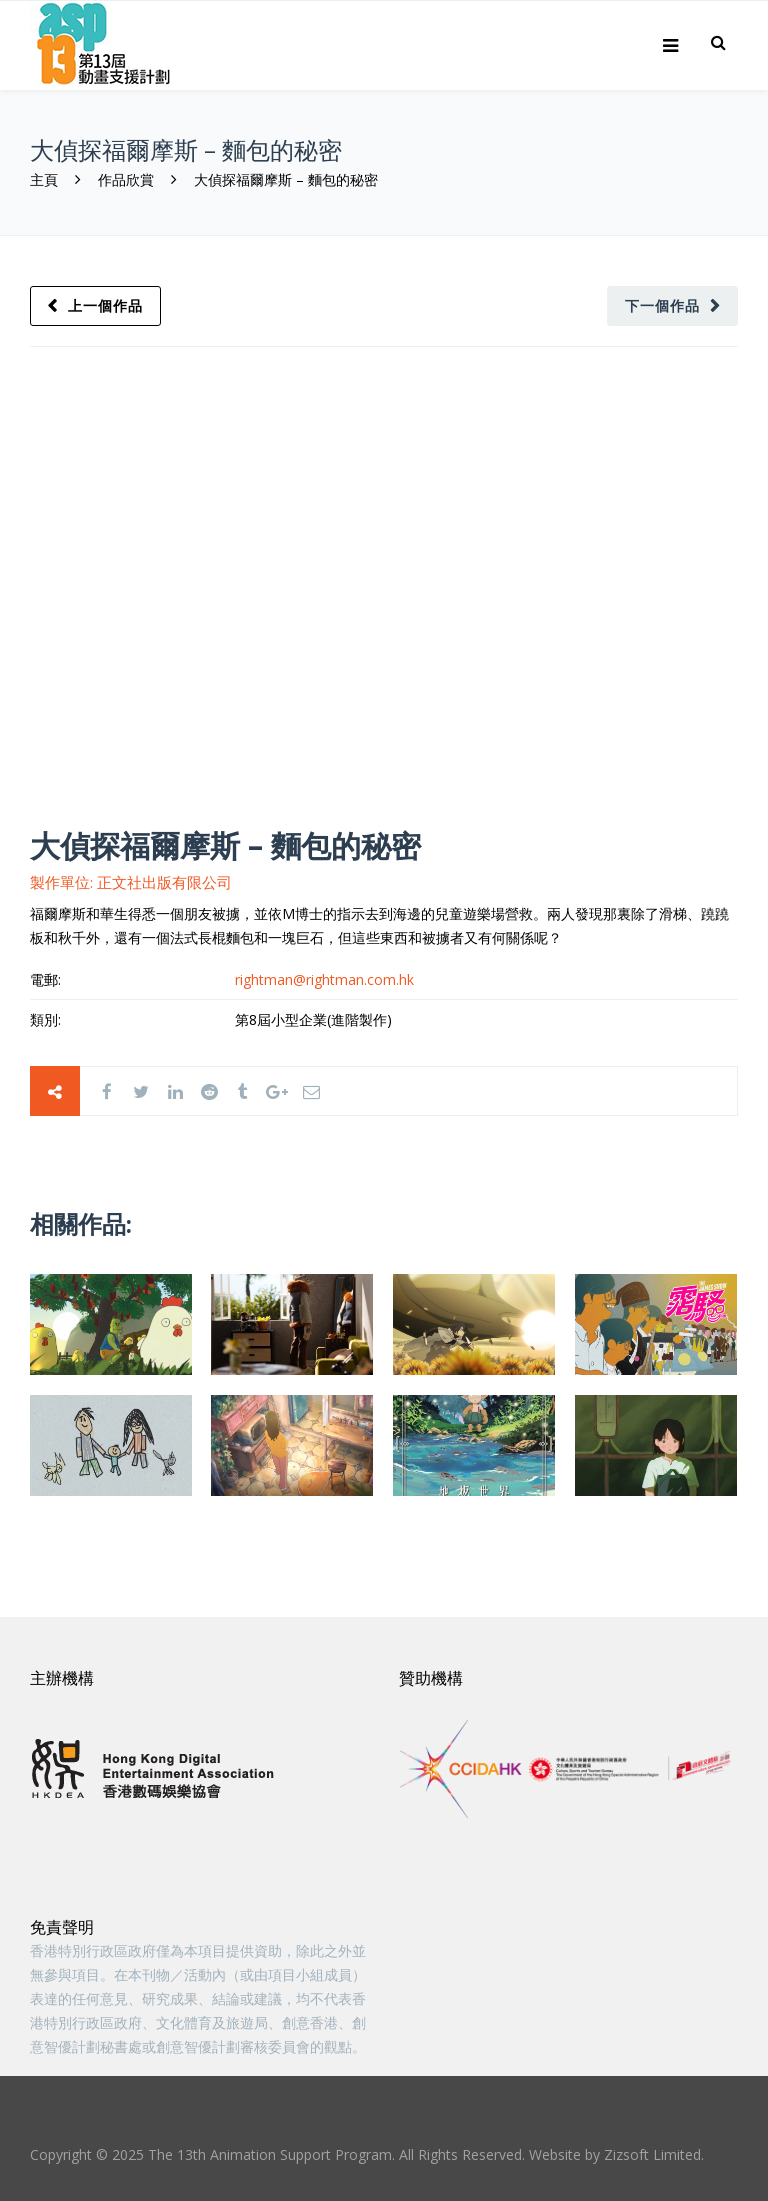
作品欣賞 (126, 179)
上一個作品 (106, 305)
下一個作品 (661, 305)
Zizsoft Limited (652, 2154)
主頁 (46, 179)
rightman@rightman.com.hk (324, 979)
